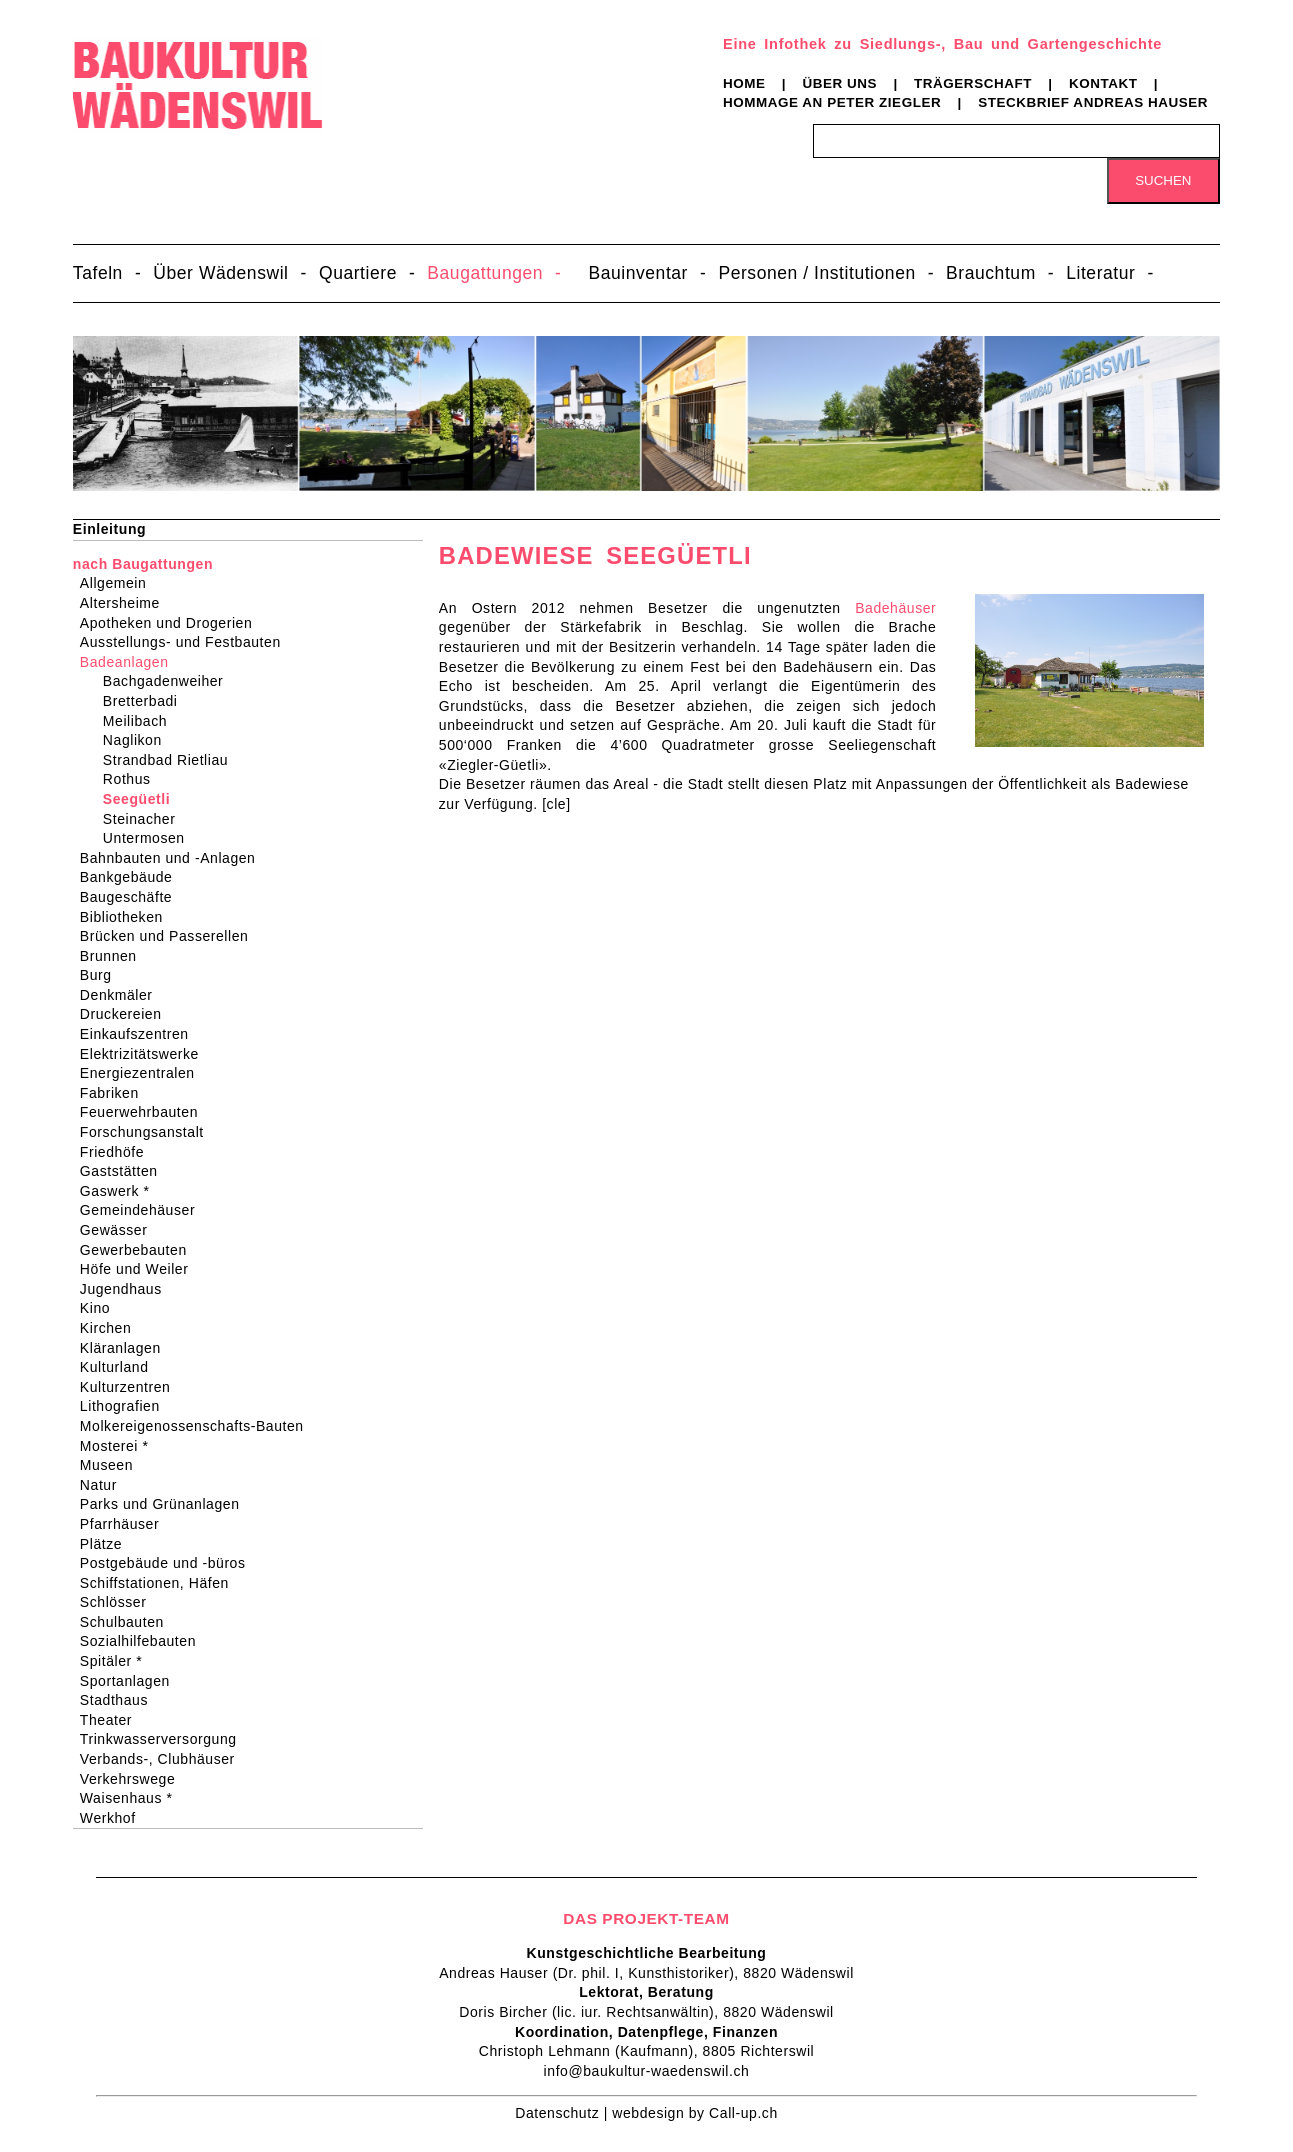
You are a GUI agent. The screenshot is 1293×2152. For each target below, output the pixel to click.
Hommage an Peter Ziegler (832, 102)
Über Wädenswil (220, 273)
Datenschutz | (563, 2113)
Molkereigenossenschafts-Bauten (198, 1426)
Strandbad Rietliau (169, 760)
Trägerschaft (973, 83)
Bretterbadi (144, 701)
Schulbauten (128, 1622)
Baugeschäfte (132, 897)
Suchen (1163, 180)
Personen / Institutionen (816, 273)
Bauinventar (638, 273)
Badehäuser (895, 608)
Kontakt (1103, 83)
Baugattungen (485, 273)
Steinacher (143, 819)
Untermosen (148, 838)
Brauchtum (991, 273)
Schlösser (120, 1602)
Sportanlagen (131, 1681)
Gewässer (120, 1230)
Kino (101, 1308)
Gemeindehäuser (144, 1210)
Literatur (1100, 273)
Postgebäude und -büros (169, 1563)
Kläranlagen (127, 1348)
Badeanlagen (131, 662)
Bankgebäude (133, 877)
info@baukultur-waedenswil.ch (647, 2071)
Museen (113, 1465)
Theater (112, 1720)
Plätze (107, 1544)
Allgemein (120, 583)
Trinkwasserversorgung (165, 1739)
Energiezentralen (144, 1073)
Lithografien (126, 1406)
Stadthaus (120, 1700)
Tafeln (98, 273)
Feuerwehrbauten (145, 1112)
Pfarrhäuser (126, 1524)
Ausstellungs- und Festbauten (187, 642)
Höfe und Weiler (141, 1269)
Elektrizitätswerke (146, 1054)
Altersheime (126, 603)
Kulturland (121, 1367)
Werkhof (114, 1818)
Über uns (839, 83)
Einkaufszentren (141, 1034)
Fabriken (116, 1093)
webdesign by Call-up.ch (694, 2113)
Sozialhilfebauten (144, 1641)
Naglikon (136, 740)
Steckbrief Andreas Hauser (1093, 102)
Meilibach (139, 721)
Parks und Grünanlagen (166, 1504)
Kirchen (112, 1328)
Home (744, 83)
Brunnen (115, 956)
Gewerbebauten (140, 1250)
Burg (102, 975)
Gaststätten (125, 1171)
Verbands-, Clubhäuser (164, 1759)
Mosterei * (121, 1446)
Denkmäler (123, 995)
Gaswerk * (121, 1191)
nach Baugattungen (143, 564)
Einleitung (109, 529)
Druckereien (127, 1014)
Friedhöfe (118, 1152)
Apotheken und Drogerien (172, 623)
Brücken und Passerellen (171, 936)
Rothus (131, 779)
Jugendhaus (127, 1289)
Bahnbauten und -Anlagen (174, 858)
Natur (105, 1485)
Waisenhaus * (133, 1798)
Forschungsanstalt (148, 1132)
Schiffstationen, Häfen (161, 1583)
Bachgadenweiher (167, 681)
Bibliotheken (128, 917)
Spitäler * (117, 1661)
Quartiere (358, 273)
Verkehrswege (134, 1779)
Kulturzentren (132, 1387)
